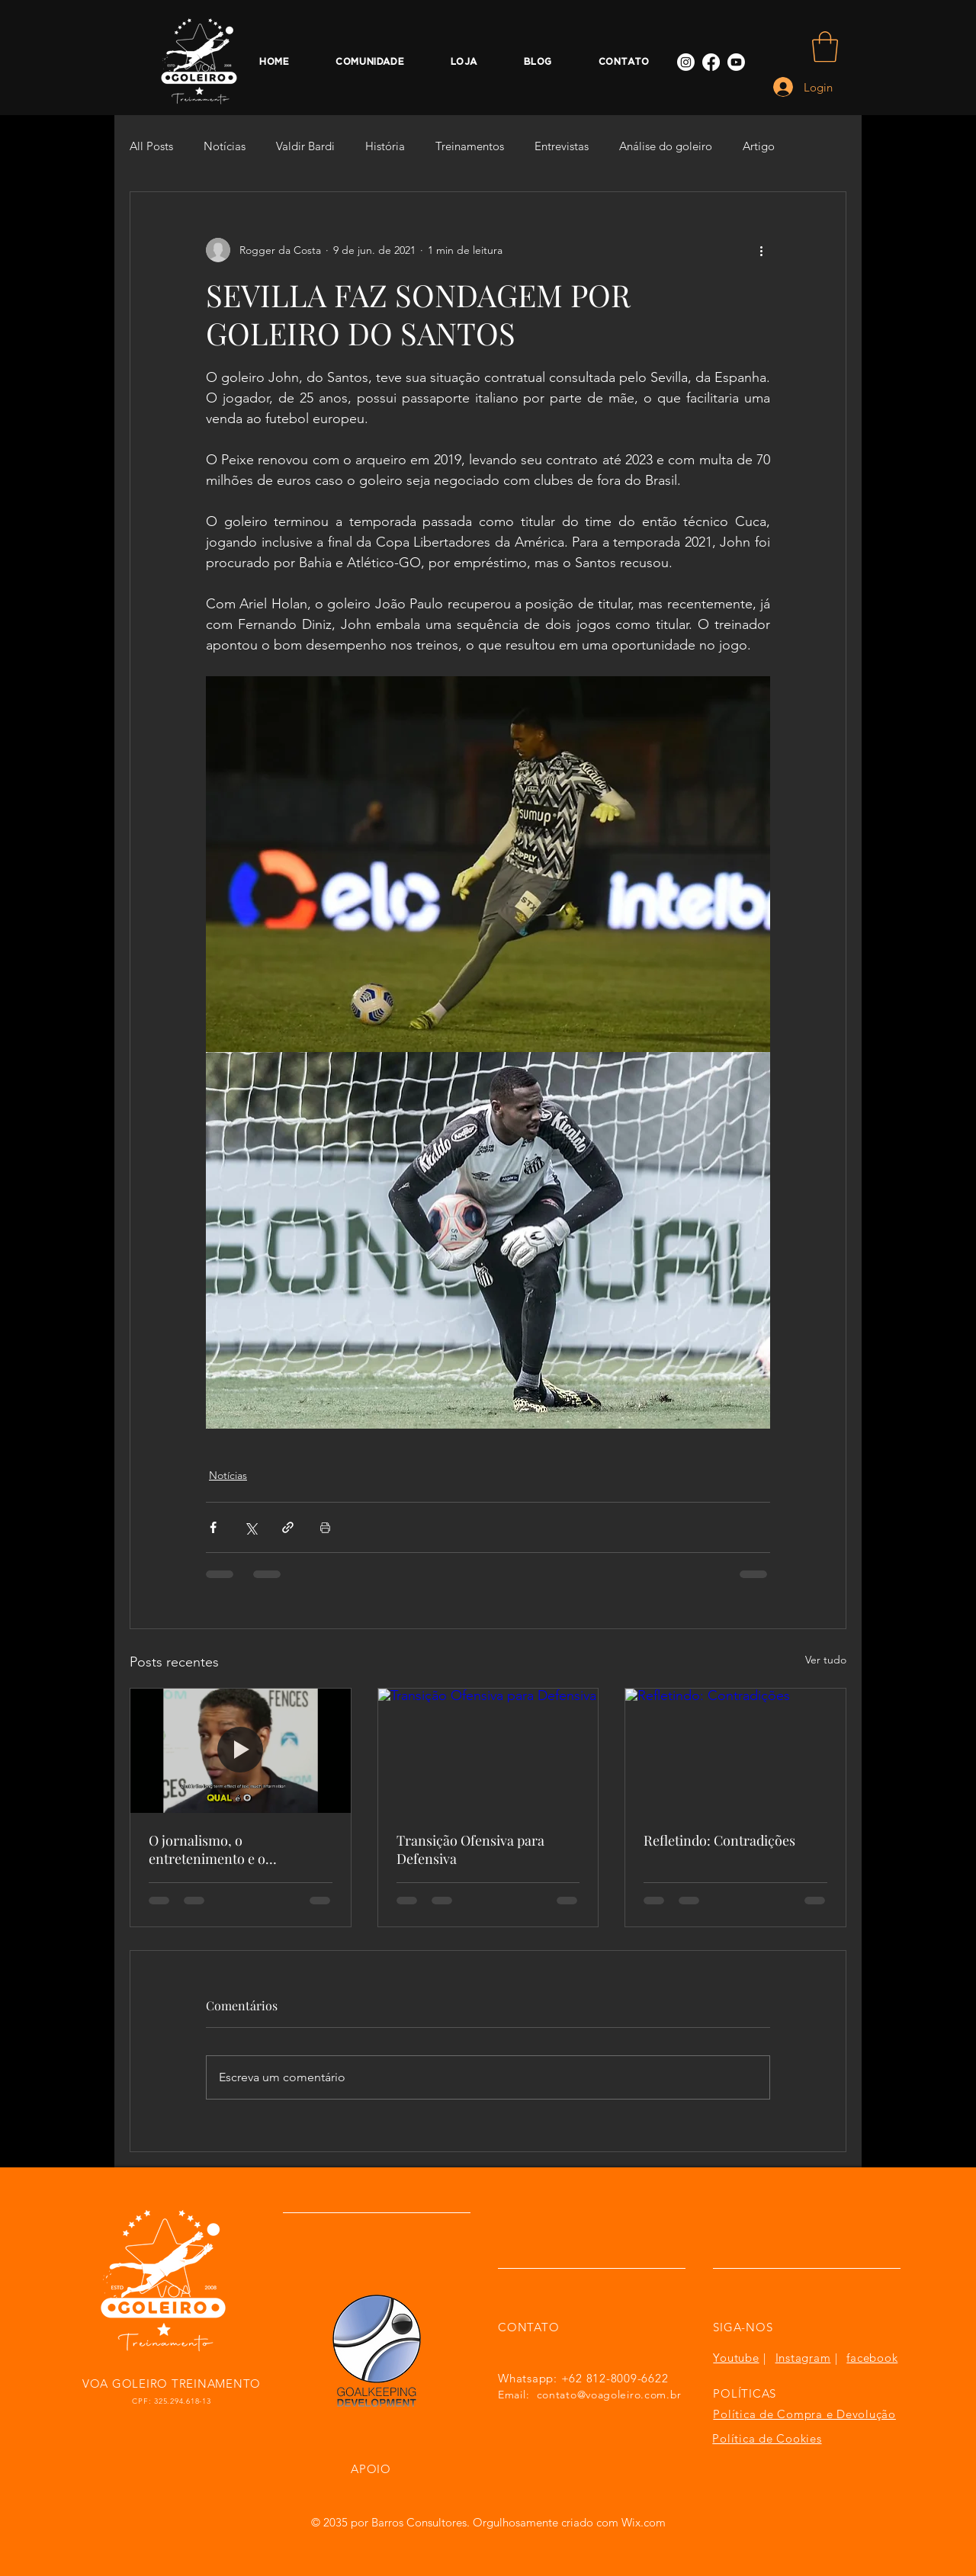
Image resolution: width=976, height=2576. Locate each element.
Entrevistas (562, 146)
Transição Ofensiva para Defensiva (470, 1849)
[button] (825, 46)
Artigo (759, 146)
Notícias (225, 146)
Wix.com (643, 2522)
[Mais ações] (761, 250)
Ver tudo (825, 1660)
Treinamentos (469, 146)
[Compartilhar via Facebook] (213, 1527)
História (385, 146)
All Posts (151, 146)
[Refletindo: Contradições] (735, 1750)
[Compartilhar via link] (288, 1527)
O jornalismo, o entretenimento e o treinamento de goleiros (222, 1849)
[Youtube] (736, 62)
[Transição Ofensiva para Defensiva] (488, 1750)
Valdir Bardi (305, 146)
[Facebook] (711, 62)
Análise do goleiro (665, 146)
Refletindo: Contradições (719, 1840)
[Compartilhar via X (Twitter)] (250, 1527)
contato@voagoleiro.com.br (609, 2394)
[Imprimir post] (325, 1527)
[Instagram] (686, 62)
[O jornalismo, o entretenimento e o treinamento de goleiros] (240, 1750)
